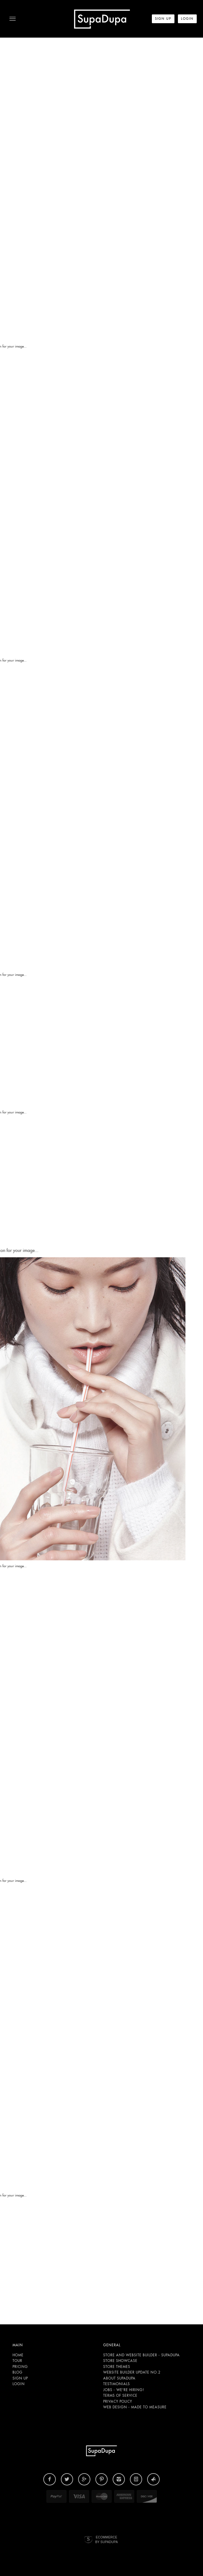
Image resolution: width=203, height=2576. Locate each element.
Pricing (20, 2366)
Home (18, 2355)
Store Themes (116, 2366)
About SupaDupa (119, 2378)
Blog (18, 2372)
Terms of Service (120, 2395)
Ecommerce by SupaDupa (106, 2539)
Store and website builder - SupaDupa (141, 2355)
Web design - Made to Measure (135, 2407)
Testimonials (116, 2384)
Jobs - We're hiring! (123, 2390)
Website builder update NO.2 (131, 2372)
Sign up (20, 2378)
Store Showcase (120, 2361)
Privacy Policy (117, 2401)
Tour (17, 2361)
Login (19, 2384)
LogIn (187, 19)
